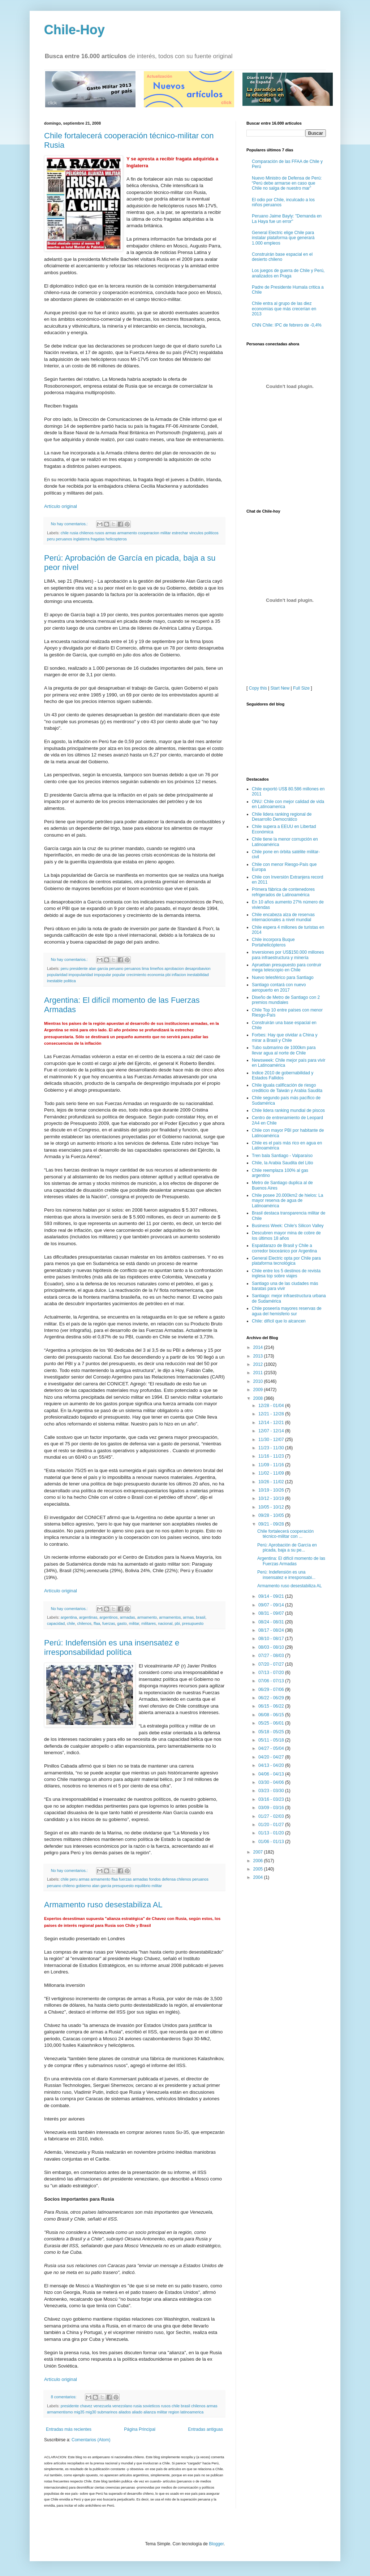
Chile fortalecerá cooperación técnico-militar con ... (285, 1460)
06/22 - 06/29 (271, 1623)
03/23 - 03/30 (271, 1717)
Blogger (216, 2543)
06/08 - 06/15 (271, 1640)
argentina (69, 1617)
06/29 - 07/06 (271, 1615)
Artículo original (60, 506)
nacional (165, 1623)
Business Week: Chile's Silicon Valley (288, 1151)
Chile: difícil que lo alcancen (279, 1247)
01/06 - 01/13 (271, 1767)
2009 (258, 1315)
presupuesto (192, 1623)
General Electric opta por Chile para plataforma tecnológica (286, 1187)
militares (148, 1623)
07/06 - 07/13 (271, 1607)
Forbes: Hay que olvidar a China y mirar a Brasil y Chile (284, 964)
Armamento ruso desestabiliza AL (103, 1904)
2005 (258, 1795)
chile (71, 1623)
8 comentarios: (64, 2397)
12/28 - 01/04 (271, 1331)
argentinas (88, 1617)
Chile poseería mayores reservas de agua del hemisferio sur (287, 1237)
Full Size (301, 614)
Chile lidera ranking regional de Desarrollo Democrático (281, 743)
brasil (200, 1617)
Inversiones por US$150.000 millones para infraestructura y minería (288, 881)
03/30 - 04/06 (271, 1708)
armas (188, 1617)
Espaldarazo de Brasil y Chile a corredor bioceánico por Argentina (284, 1174)
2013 (258, 1282)
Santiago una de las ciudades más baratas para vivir (285, 1212)
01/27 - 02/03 (271, 1742)
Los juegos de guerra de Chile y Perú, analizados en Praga (288, 273)
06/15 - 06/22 (271, 1632)
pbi (177, 1623)
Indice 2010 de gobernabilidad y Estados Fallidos (282, 1001)
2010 (258, 1307)
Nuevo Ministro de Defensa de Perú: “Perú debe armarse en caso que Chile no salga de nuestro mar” (287, 183)
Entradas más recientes (68, 2429)
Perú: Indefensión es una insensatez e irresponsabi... (286, 1501)
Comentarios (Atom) (91, 2439)
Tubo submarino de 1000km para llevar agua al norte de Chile (283, 976)
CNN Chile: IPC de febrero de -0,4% (287, 325)
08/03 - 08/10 (271, 1573)
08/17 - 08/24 (271, 1556)
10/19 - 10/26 (271, 1416)
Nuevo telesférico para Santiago (283, 903)
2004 (258, 1803)
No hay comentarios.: (70, 524)
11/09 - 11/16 (271, 1390)
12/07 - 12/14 (271, 1356)
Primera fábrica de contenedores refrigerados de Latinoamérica (283, 818)
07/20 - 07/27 (271, 1590)
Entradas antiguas (205, 2429)
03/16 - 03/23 (271, 1725)
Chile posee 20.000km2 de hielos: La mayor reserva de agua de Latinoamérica (287, 1126)
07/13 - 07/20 (271, 1598)
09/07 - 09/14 (271, 1530)
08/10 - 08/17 (271, 1564)
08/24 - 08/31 (271, 1547)
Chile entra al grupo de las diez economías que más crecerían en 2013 (284, 308)
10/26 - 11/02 (271, 1407)
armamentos (170, 1617)
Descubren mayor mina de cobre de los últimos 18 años (286, 1162)
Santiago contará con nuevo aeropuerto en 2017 (279, 913)
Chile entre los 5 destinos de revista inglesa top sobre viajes (286, 1199)
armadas (127, 1617)
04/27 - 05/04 (271, 1674)
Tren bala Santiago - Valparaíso (282, 1081)
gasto (121, 1623)
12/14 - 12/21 (271, 1348)
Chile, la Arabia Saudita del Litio (282, 1088)
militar (134, 1623)
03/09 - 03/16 (271, 1733)
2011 (258, 1299)
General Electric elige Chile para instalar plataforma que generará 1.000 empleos (283, 238)
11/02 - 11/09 (271, 1399)
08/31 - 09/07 (271, 1539)
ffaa (97, 1623)
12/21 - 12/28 (271, 1340)
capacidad (56, 1623)
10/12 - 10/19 (271, 1424)
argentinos (108, 1617)
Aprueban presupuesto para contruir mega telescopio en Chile (286, 893)
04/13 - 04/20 (271, 1691)
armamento (147, 1617)
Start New (280, 614)
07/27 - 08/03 (271, 1581)
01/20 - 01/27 (271, 1750)
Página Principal (139, 2429)
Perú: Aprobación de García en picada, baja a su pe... (287, 1473)
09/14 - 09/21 (271, 1522)
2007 (258, 1778)
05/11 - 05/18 (271, 1666)
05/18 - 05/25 (271, 1657)
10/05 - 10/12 (271, 1433)
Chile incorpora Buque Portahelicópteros (273, 868)
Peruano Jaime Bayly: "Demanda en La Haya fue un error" (287, 218)
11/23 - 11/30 (271, 1373)
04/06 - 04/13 (271, 1700)
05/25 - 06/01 (271, 1649)
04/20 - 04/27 (271, 1683)
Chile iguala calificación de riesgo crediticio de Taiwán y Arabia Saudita (287, 1014)
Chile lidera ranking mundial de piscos (288, 1036)
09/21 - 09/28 (271, 1450)
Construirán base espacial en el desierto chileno (282, 257)
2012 (258, 1290)
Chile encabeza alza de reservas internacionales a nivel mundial (283, 843)
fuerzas (108, 1623)
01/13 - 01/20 (271, 1759)
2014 (258, 1273)
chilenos (84, 1623)
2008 (258, 1324)
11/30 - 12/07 (271, 1365)
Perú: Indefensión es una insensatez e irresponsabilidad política (111, 1647)
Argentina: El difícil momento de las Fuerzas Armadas (291, 1487)
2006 (258, 1786)
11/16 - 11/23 (271, 1382)
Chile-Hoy (74, 29)
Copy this (258, 614)
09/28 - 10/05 (271, 1441)
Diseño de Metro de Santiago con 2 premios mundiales (286, 926)
